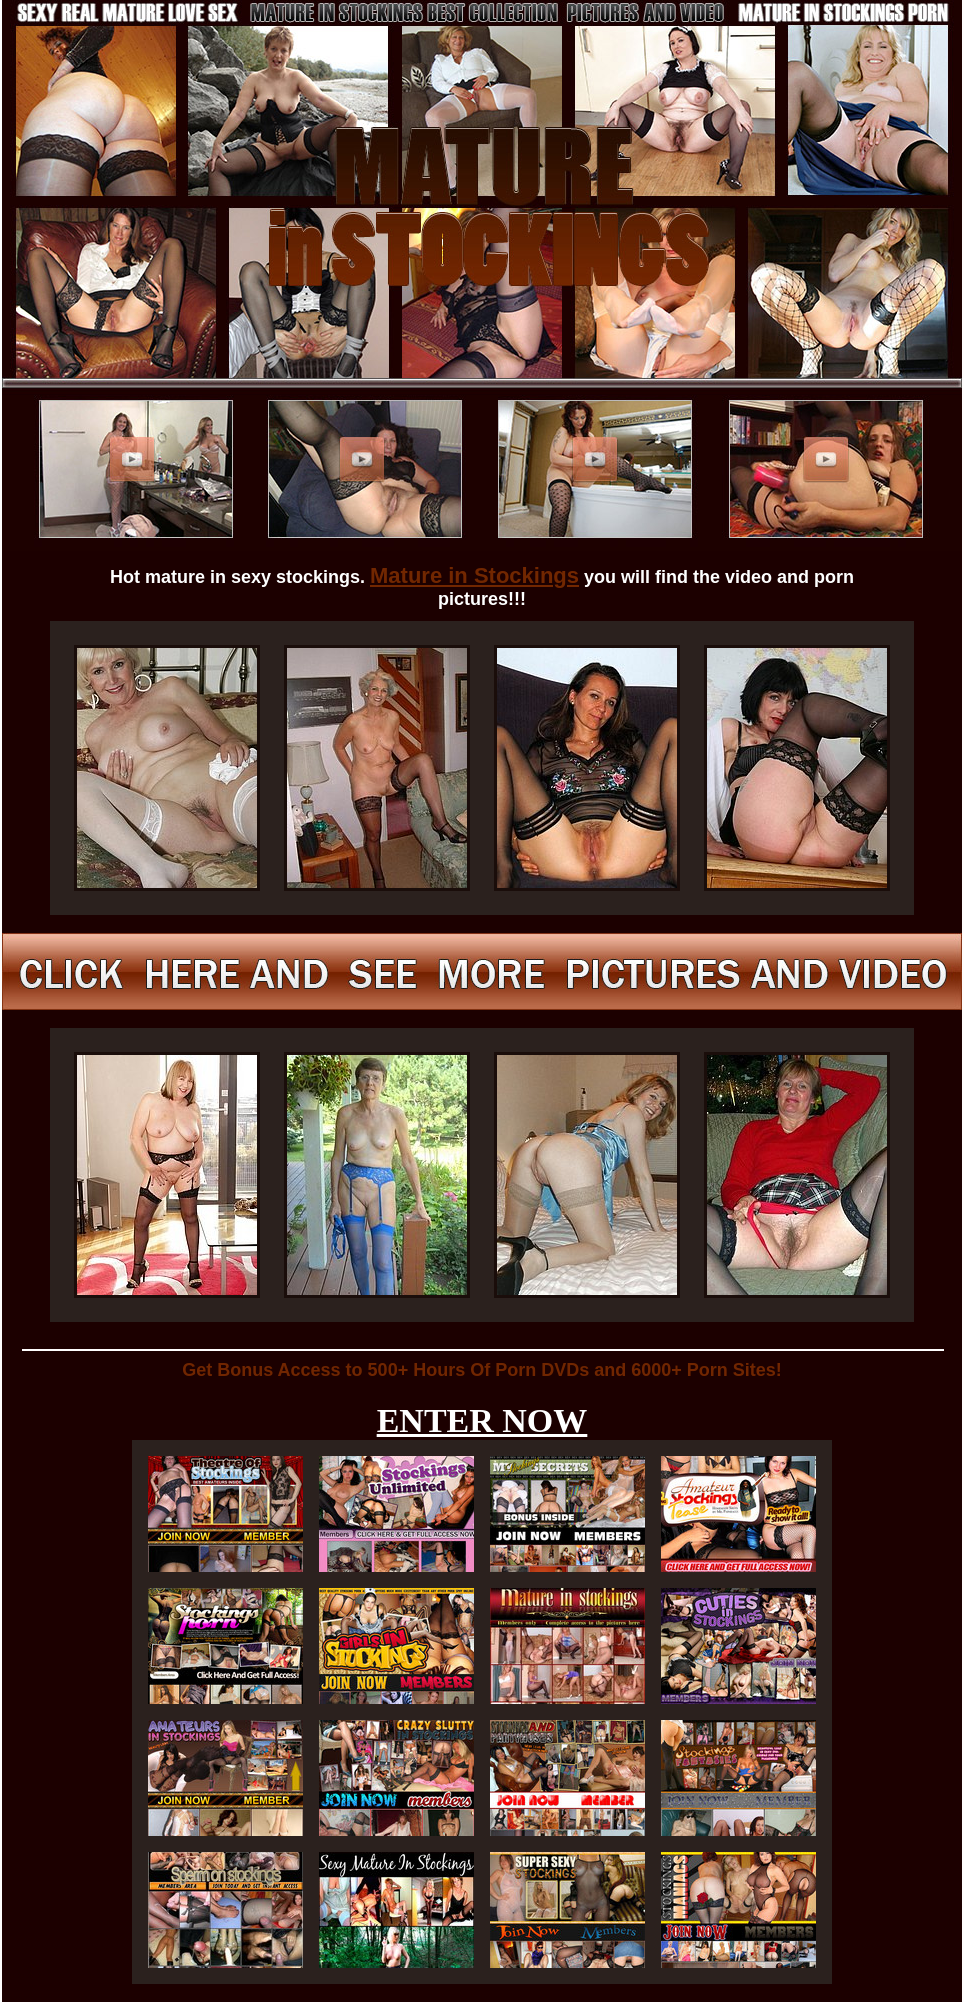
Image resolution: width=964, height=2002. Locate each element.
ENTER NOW (482, 1420)
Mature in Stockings (474, 575)
